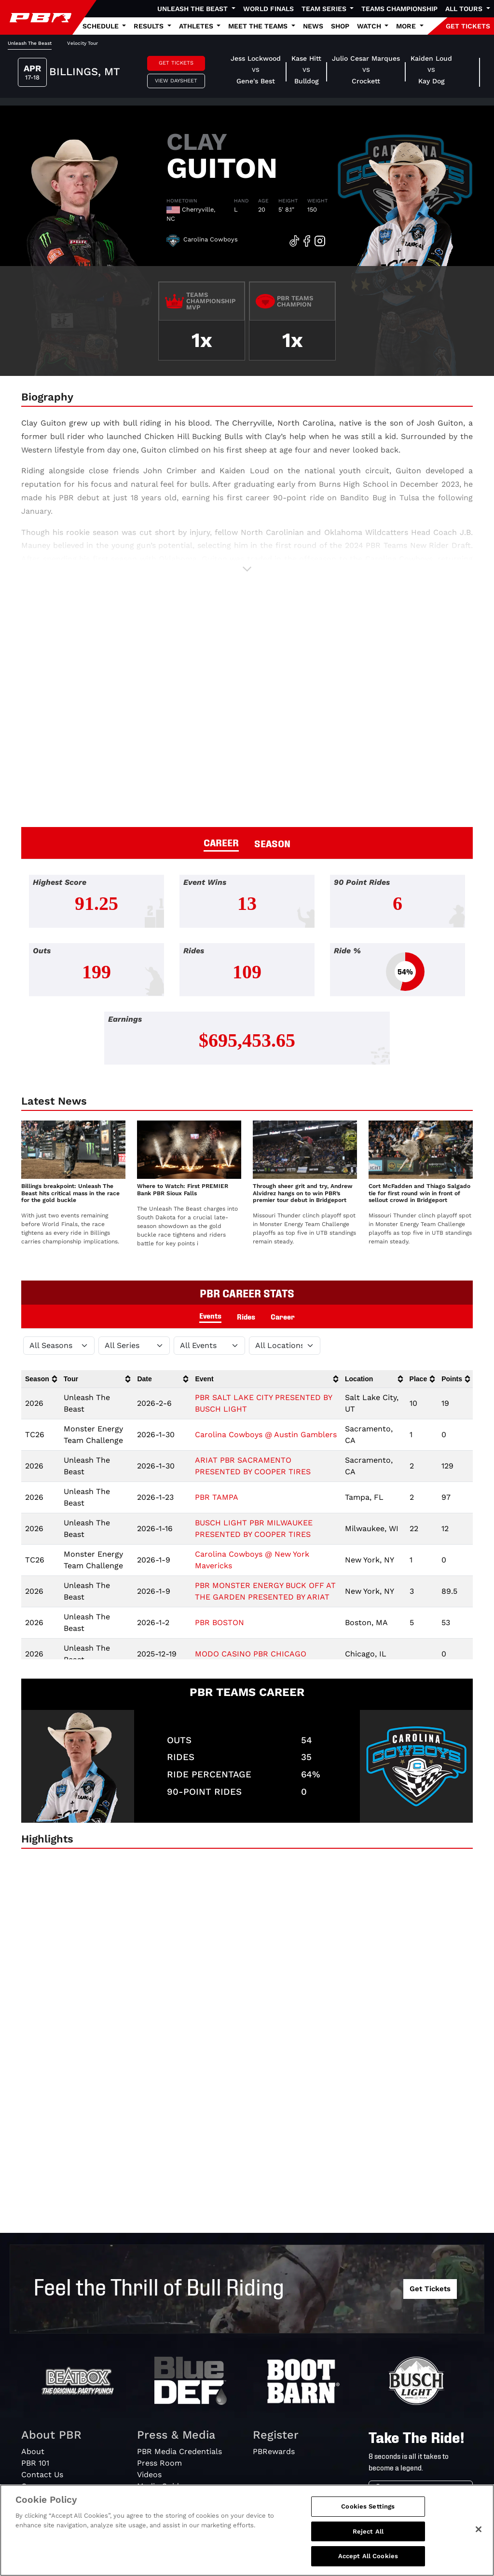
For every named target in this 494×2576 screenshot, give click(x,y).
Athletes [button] (197, 26)
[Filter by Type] (209, 1345)
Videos (149, 2474)
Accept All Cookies (368, 2556)
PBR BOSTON (219, 1622)
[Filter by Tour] (134, 1345)
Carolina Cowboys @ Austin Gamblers (266, 1434)
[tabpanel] (247, 977)
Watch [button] (370, 26)
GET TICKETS (468, 26)
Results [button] (149, 26)
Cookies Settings (368, 2506)
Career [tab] (283, 1316)
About (32, 2451)
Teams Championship (399, 9)
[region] (247, 2530)
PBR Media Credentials (179, 2451)
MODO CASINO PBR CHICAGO (250, 1653)
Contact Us (42, 2474)
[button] (247, 568)
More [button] (407, 26)
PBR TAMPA (216, 1497)
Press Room (159, 2463)
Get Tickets (176, 63)
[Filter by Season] (59, 1345)
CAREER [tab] (221, 842)
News (313, 26)
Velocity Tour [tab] (82, 43)
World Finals (268, 9)
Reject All (368, 2531)
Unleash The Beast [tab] (30, 43)
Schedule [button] (101, 26)
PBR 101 (35, 2463)
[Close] (478, 2529)
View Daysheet (176, 81)
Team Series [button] (325, 9)
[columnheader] (40, 1379)
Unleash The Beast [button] (193, 9)
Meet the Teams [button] (258, 26)
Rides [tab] (246, 1316)
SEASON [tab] (272, 843)
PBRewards (274, 2451)
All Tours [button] (464, 9)
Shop (340, 26)
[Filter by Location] (284, 1345)
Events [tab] (210, 1315)
